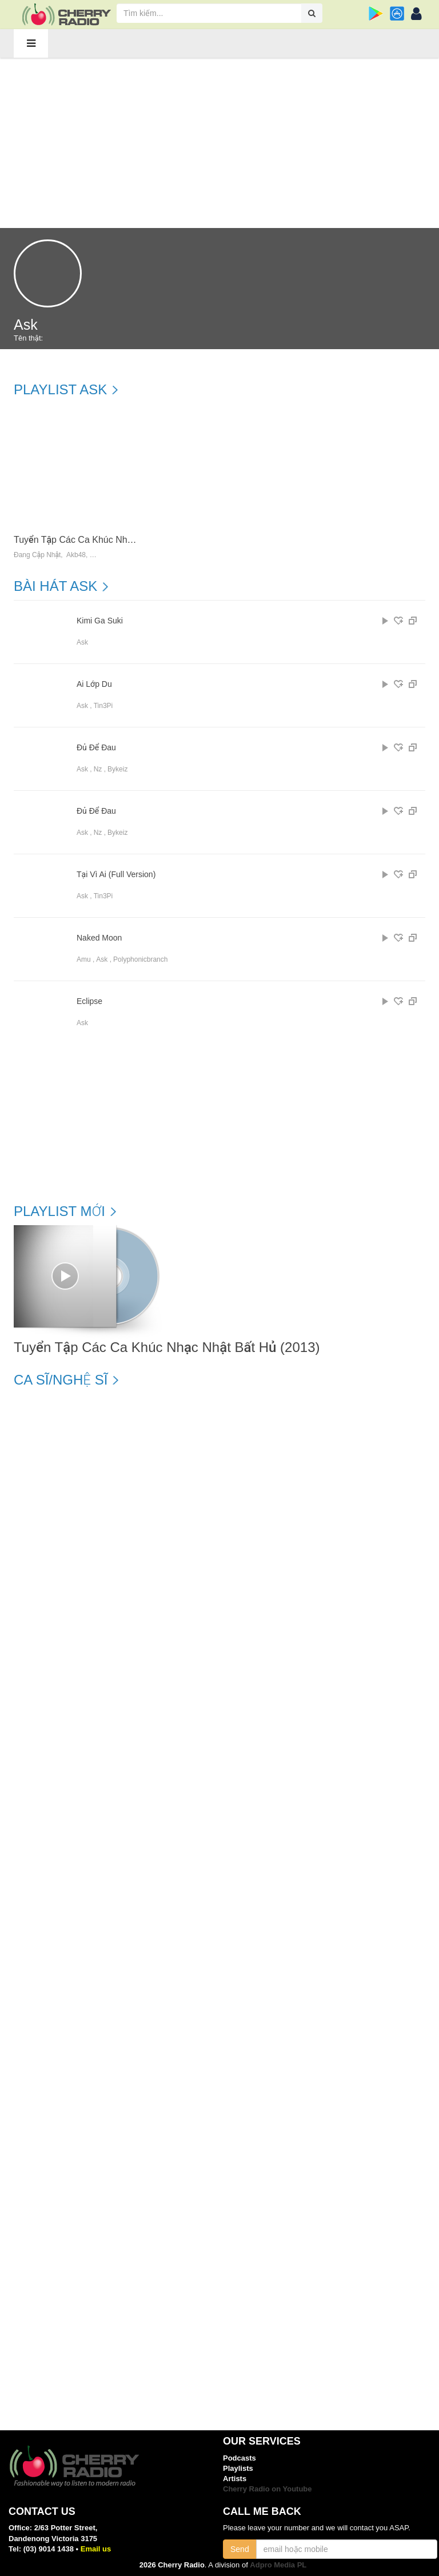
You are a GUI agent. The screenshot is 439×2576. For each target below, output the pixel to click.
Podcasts (239, 2458)
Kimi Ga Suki (100, 621)
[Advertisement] (219, 142)
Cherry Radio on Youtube (267, 2489)
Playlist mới (59, 1211)
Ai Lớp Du (94, 684)
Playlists (238, 2468)
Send (239, 2549)
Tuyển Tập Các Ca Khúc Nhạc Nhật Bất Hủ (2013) (116, 540)
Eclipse (89, 1001)
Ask (82, 642)
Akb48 (76, 555)
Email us (96, 2549)
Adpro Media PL (278, 2565)
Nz (98, 769)
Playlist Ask (60, 389)
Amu (84, 959)
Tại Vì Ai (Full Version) (116, 874)
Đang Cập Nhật (37, 555)
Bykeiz (117, 769)
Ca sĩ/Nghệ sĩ (60, 1380)
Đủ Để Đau (96, 747)
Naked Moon (99, 938)
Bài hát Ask (55, 586)
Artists (234, 2478)
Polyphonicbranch (140, 959)
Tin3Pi (103, 706)
